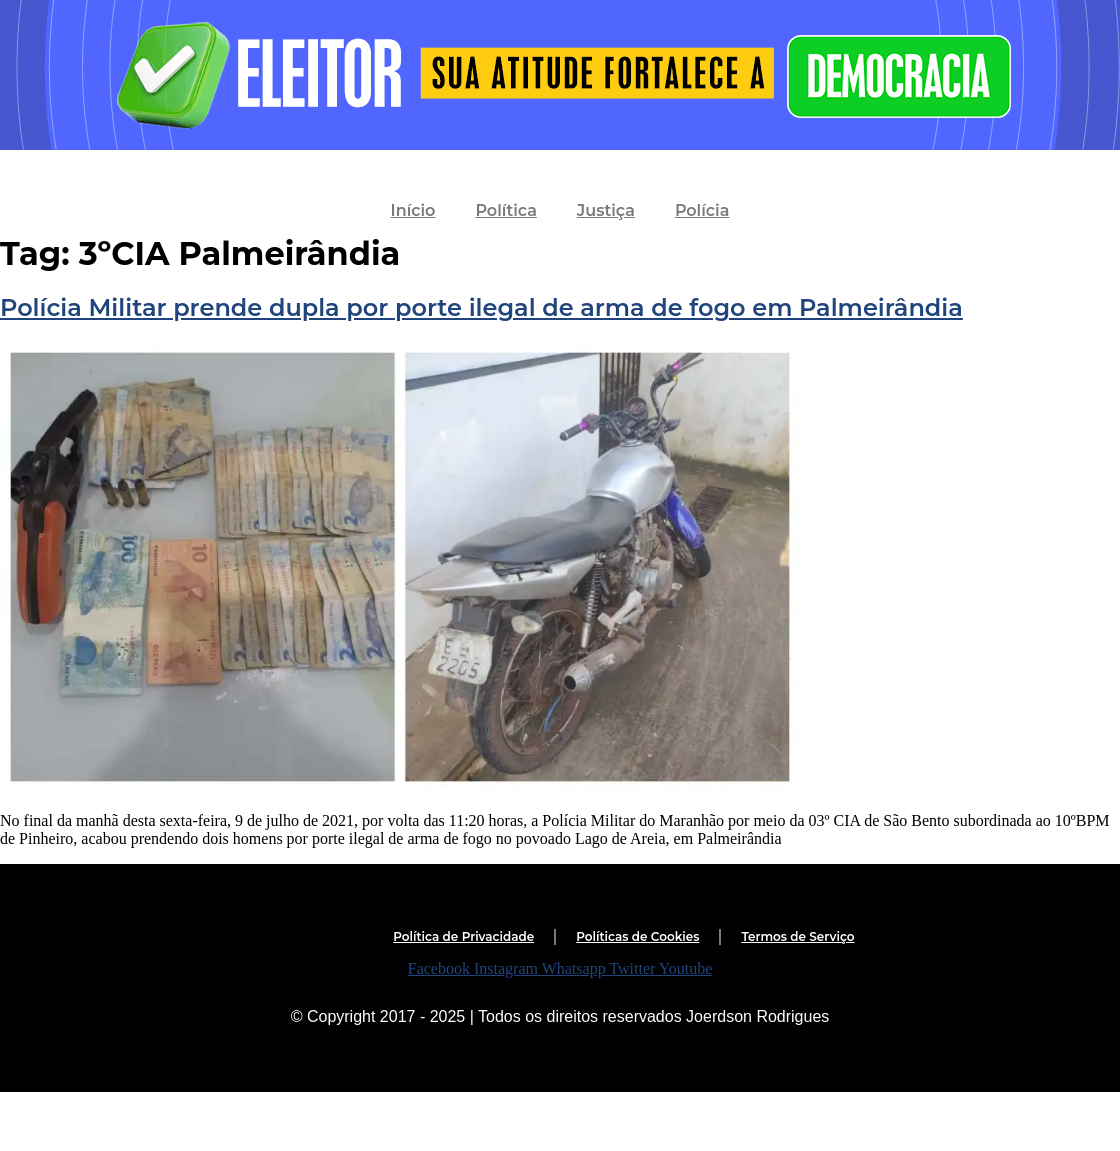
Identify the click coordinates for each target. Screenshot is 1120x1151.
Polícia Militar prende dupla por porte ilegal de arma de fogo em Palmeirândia (481, 307)
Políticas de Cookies (637, 936)
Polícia (702, 210)
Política (505, 210)
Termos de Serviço (797, 936)
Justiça (606, 210)
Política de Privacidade (463, 936)
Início (413, 210)
